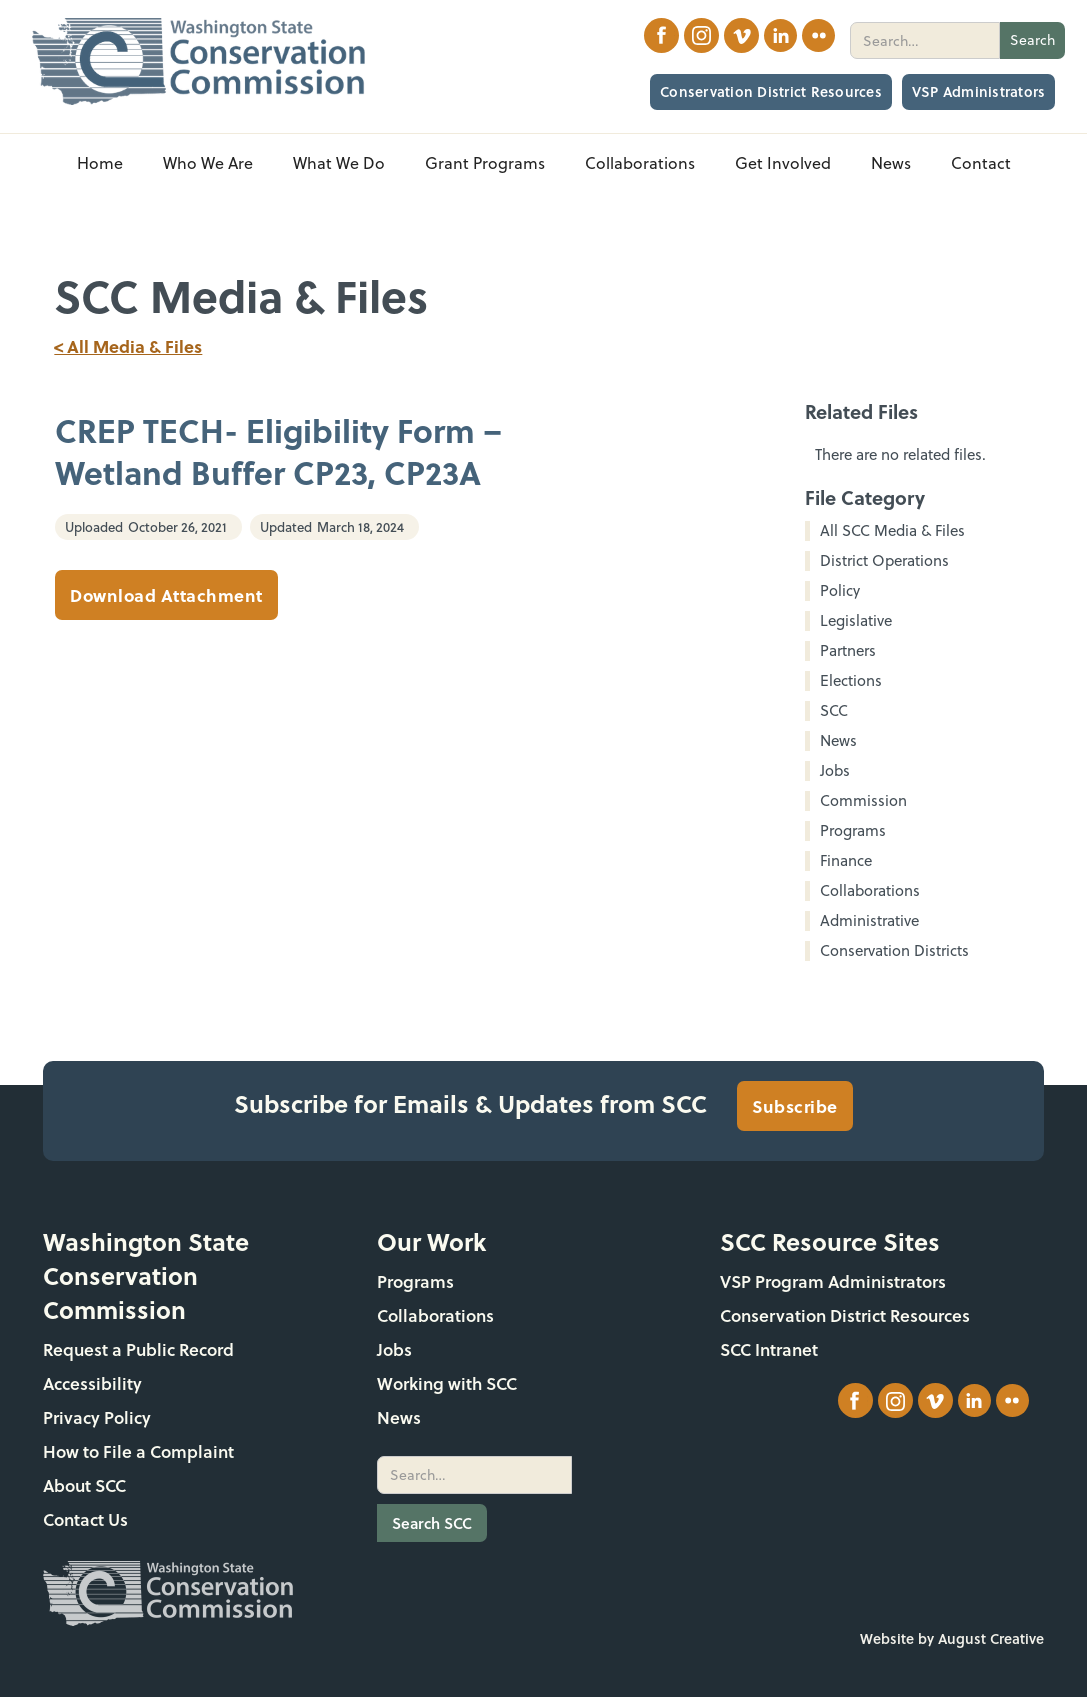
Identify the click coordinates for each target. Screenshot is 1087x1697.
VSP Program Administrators (833, 1281)
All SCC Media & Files (892, 531)
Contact (981, 163)
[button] (208, 163)
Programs (415, 1281)
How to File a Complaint (138, 1451)
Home (100, 163)
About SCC (84, 1485)
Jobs (394, 1349)
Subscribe (795, 1106)
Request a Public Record (138, 1349)
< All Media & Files (128, 346)
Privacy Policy (97, 1417)
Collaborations (435, 1315)
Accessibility (92, 1383)
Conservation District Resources (771, 91)
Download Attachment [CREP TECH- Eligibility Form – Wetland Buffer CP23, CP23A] (166, 595)
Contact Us (85, 1519)
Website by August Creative (952, 1638)
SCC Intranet (769, 1349)
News (399, 1417)
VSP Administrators (979, 91)
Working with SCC (447, 1383)
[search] (925, 40)
